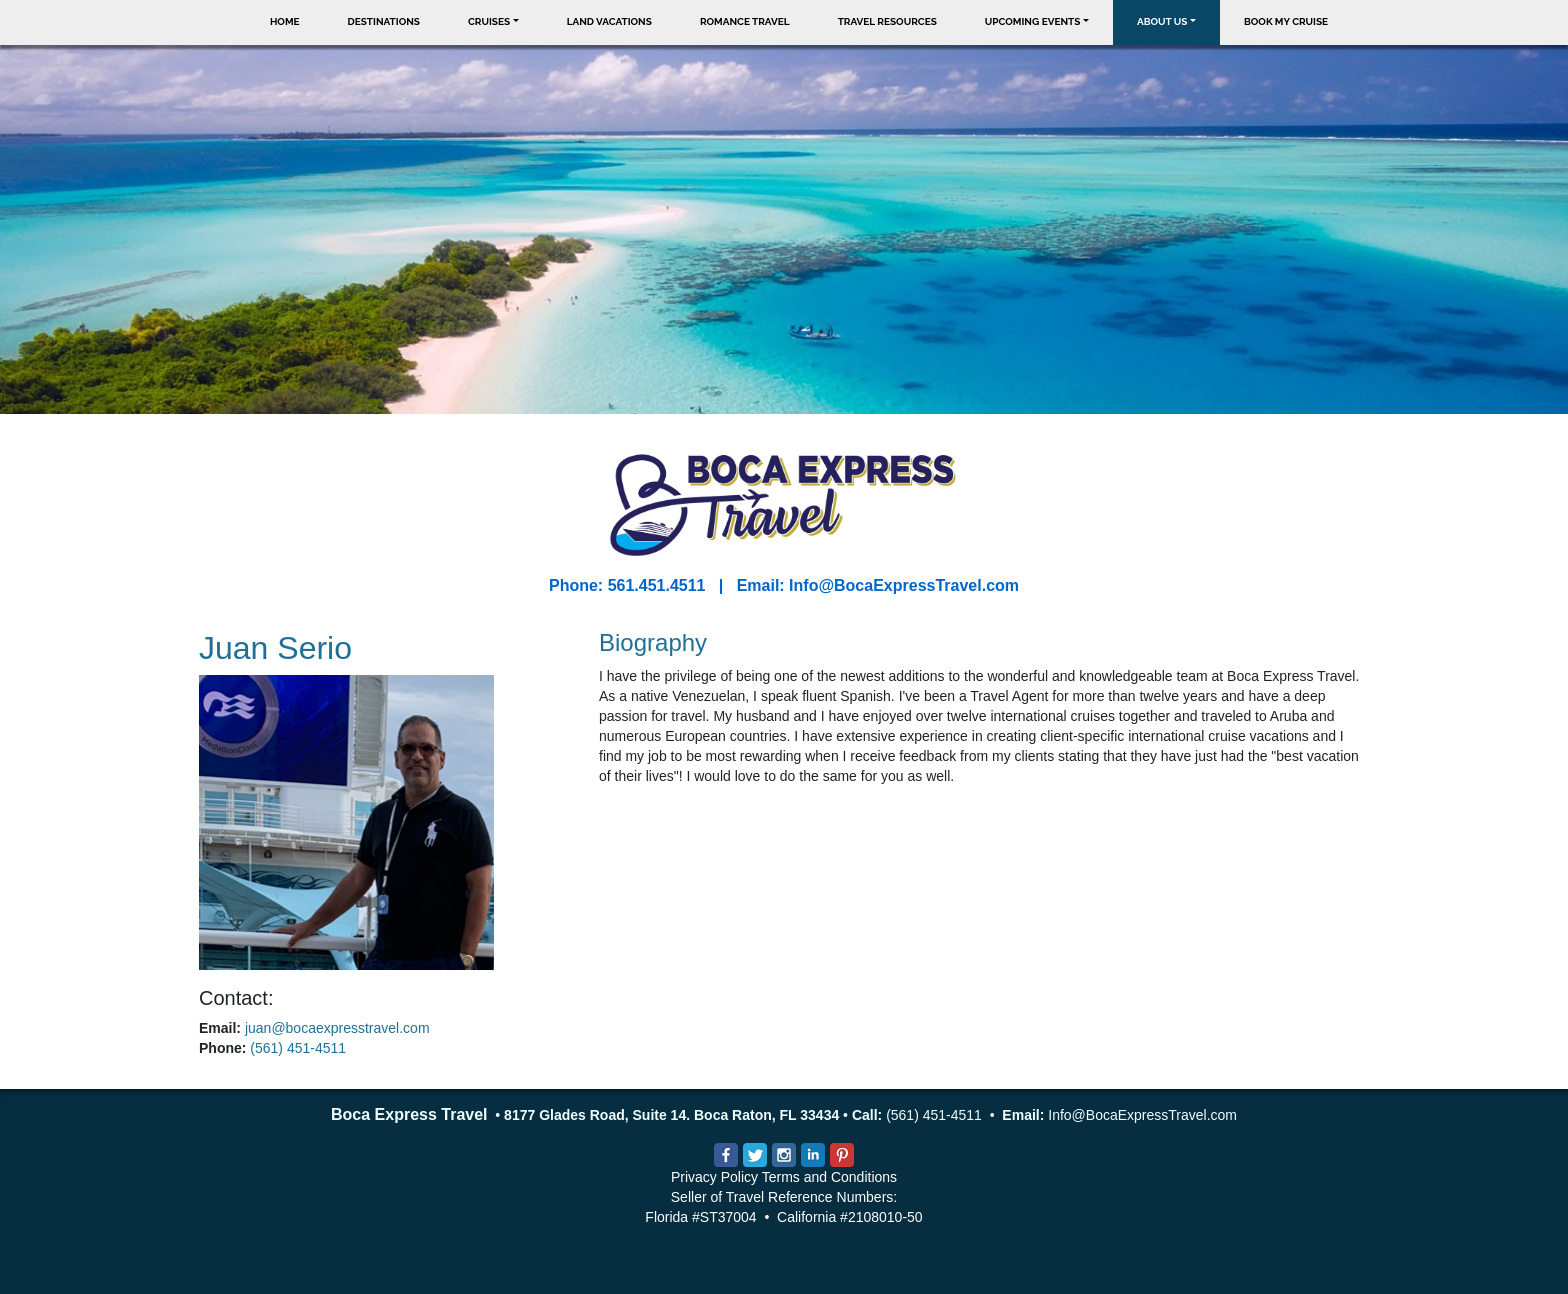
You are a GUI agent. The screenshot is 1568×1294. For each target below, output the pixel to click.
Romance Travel (745, 21)
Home (285, 21)
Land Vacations (609, 21)
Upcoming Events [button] (1033, 21)
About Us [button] (1162, 21)
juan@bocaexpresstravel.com (337, 1028)
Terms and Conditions (829, 1177)
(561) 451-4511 (298, 1048)
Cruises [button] (489, 21)
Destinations (384, 21)
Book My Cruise (1286, 21)
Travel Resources (887, 21)
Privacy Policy (714, 1177)
